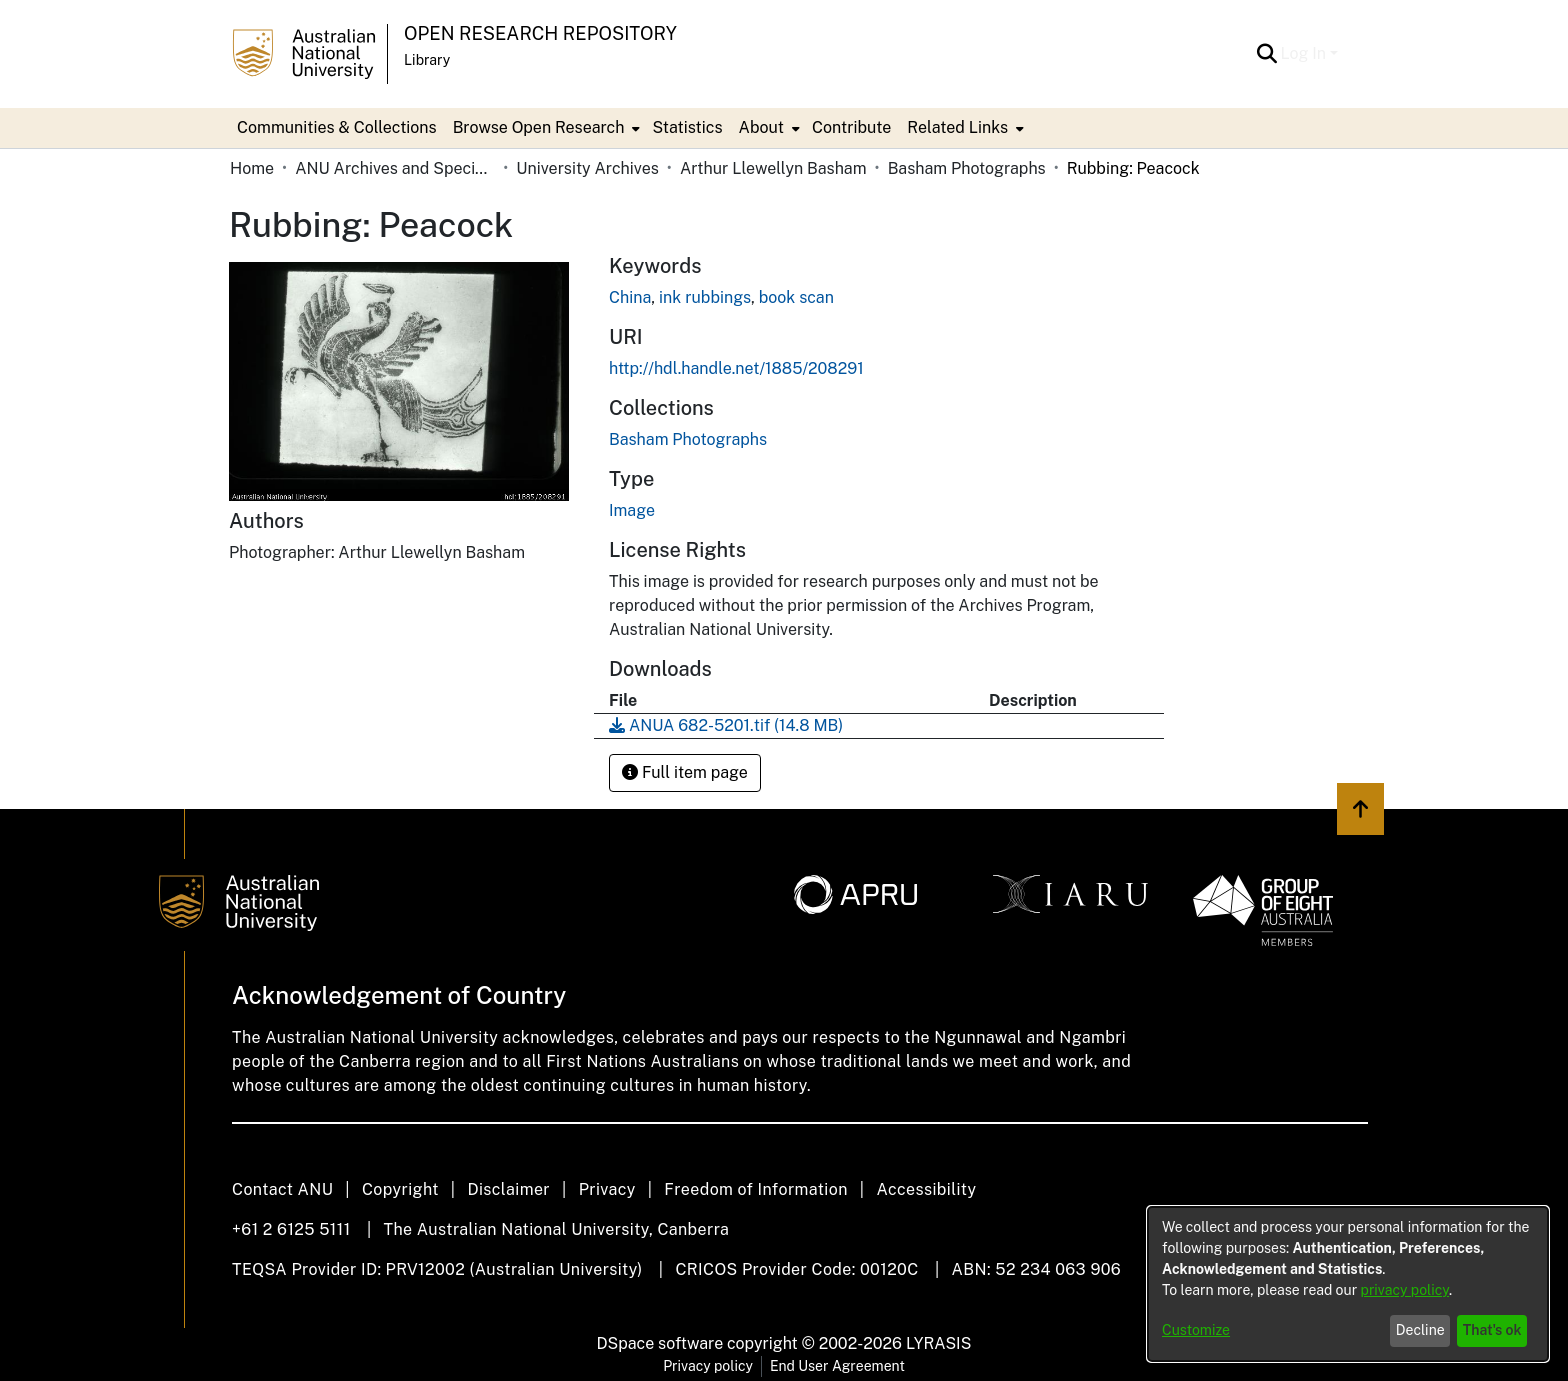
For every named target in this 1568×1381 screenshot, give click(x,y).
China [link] (630, 297)
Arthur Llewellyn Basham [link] (773, 168)
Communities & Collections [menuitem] (337, 127)
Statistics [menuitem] (687, 127)
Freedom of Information (755, 1189)
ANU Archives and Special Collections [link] (395, 168)
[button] (1267, 54)
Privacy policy (708, 1366)
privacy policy (1405, 1290)
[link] (688, 439)
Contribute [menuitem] (851, 127)
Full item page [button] (685, 772)
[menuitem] (545, 128)
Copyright (400, 1189)
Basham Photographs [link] (967, 168)
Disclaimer (508, 1189)
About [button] (761, 127)
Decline (1420, 1330)
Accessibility (926, 1189)
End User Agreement (837, 1366)
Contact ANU (282, 1189)
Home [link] (252, 168)
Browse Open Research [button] (539, 127)
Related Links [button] (957, 127)
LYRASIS (938, 1343)
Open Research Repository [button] (540, 33)
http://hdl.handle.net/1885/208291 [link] (736, 368)
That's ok (1492, 1330)
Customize (1196, 1330)
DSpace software (660, 1343)
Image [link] (632, 510)
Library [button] (427, 60)
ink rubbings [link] (705, 297)
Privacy (607, 1189)
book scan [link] (796, 297)
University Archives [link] (587, 168)
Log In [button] (1305, 53)
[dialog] (1348, 1284)
